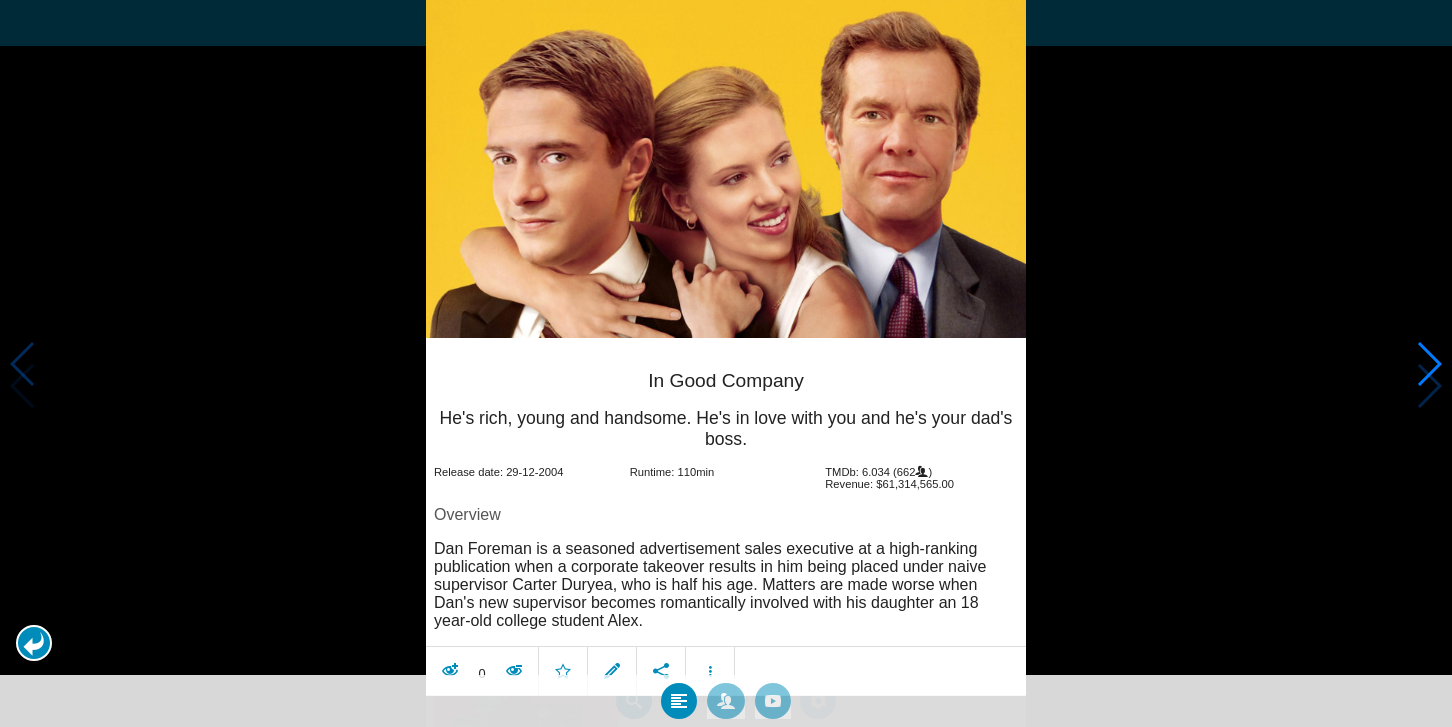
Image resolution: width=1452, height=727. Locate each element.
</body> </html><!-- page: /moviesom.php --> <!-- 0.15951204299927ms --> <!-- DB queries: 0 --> (726, 363)
